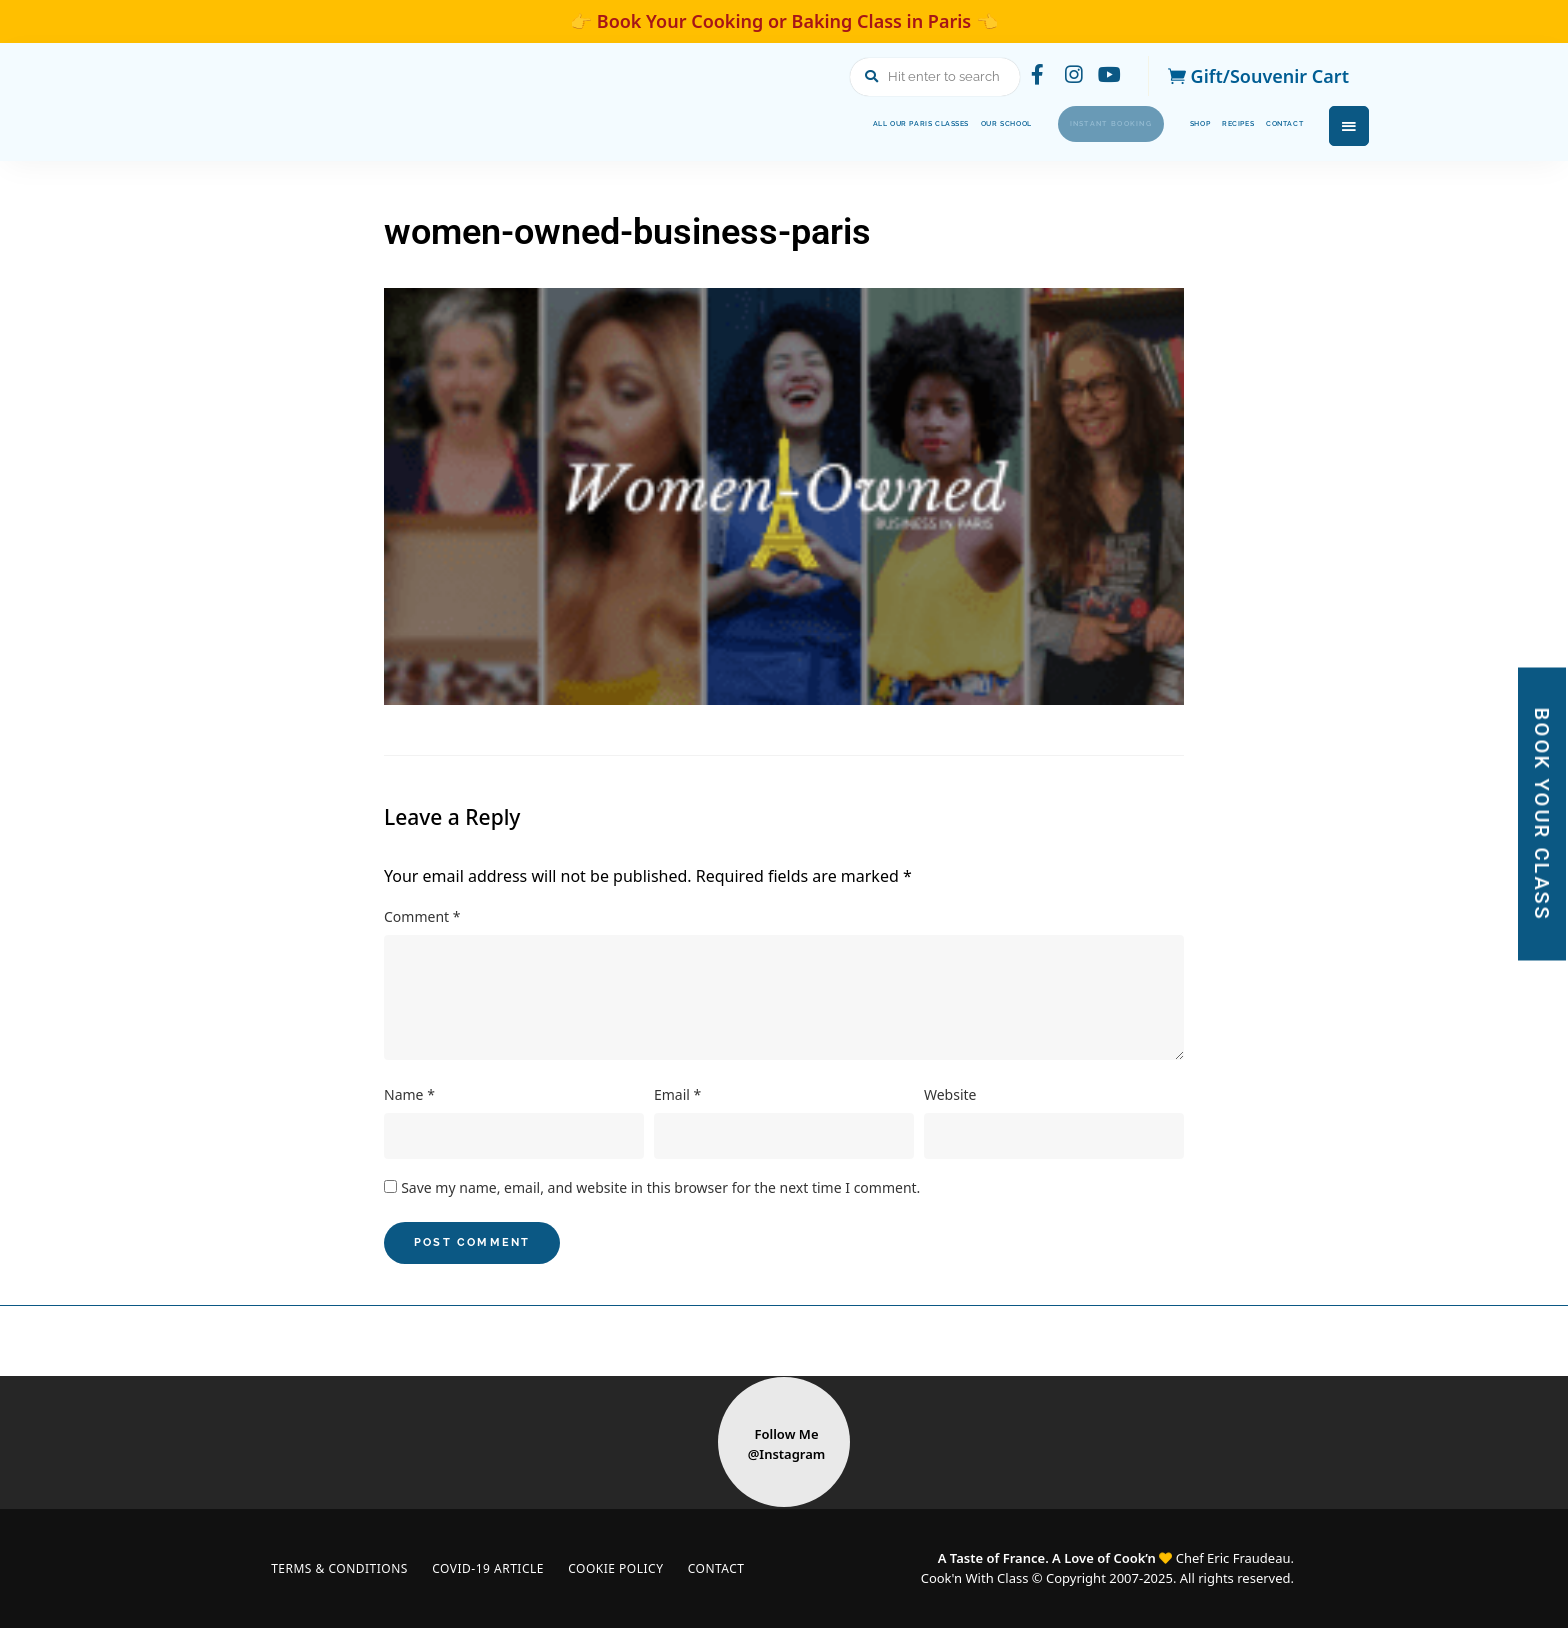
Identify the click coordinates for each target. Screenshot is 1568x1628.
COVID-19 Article (497, 1568)
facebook (1028, 76)
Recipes (1190, 124)
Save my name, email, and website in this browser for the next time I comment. (660, 1187)
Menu (1349, 126)
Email (677, 1094)
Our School (832, 124)
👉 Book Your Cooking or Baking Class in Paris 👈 (784, 21)
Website (950, 1094)
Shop (1125, 124)
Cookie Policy (630, 1568)
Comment (422, 916)
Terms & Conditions (342, 1568)
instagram (1068, 76)
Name (409, 1094)
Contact (1268, 124)
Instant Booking (991, 123)
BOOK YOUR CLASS (1542, 814)
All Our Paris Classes (687, 124)
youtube (1108, 76)
